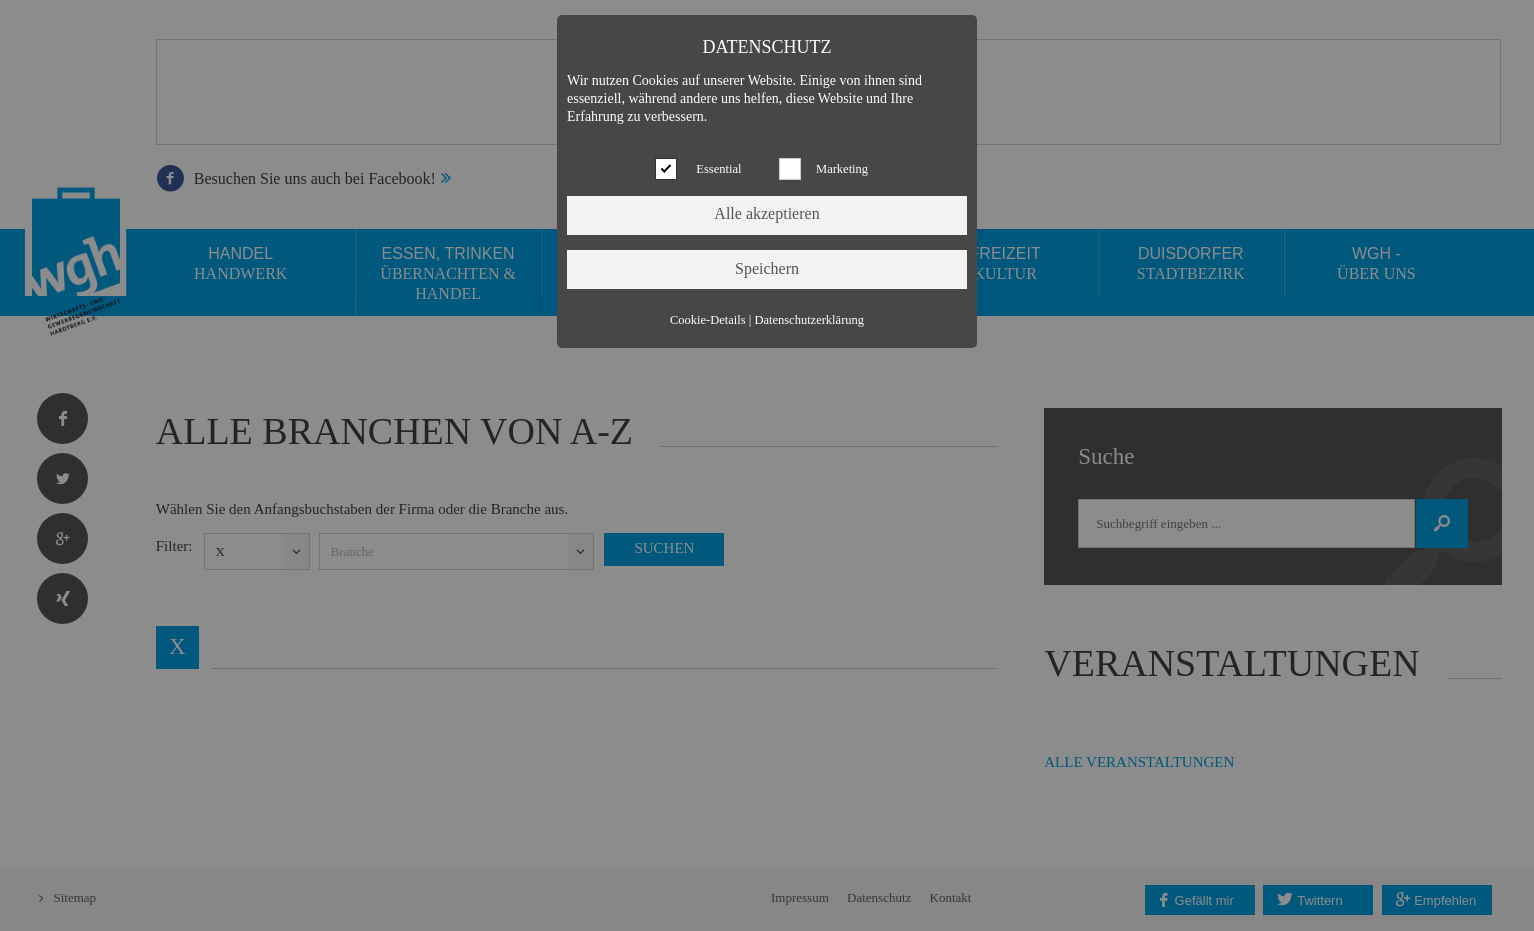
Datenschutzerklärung (809, 320)
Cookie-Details (708, 320)
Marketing (842, 169)
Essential (718, 169)
